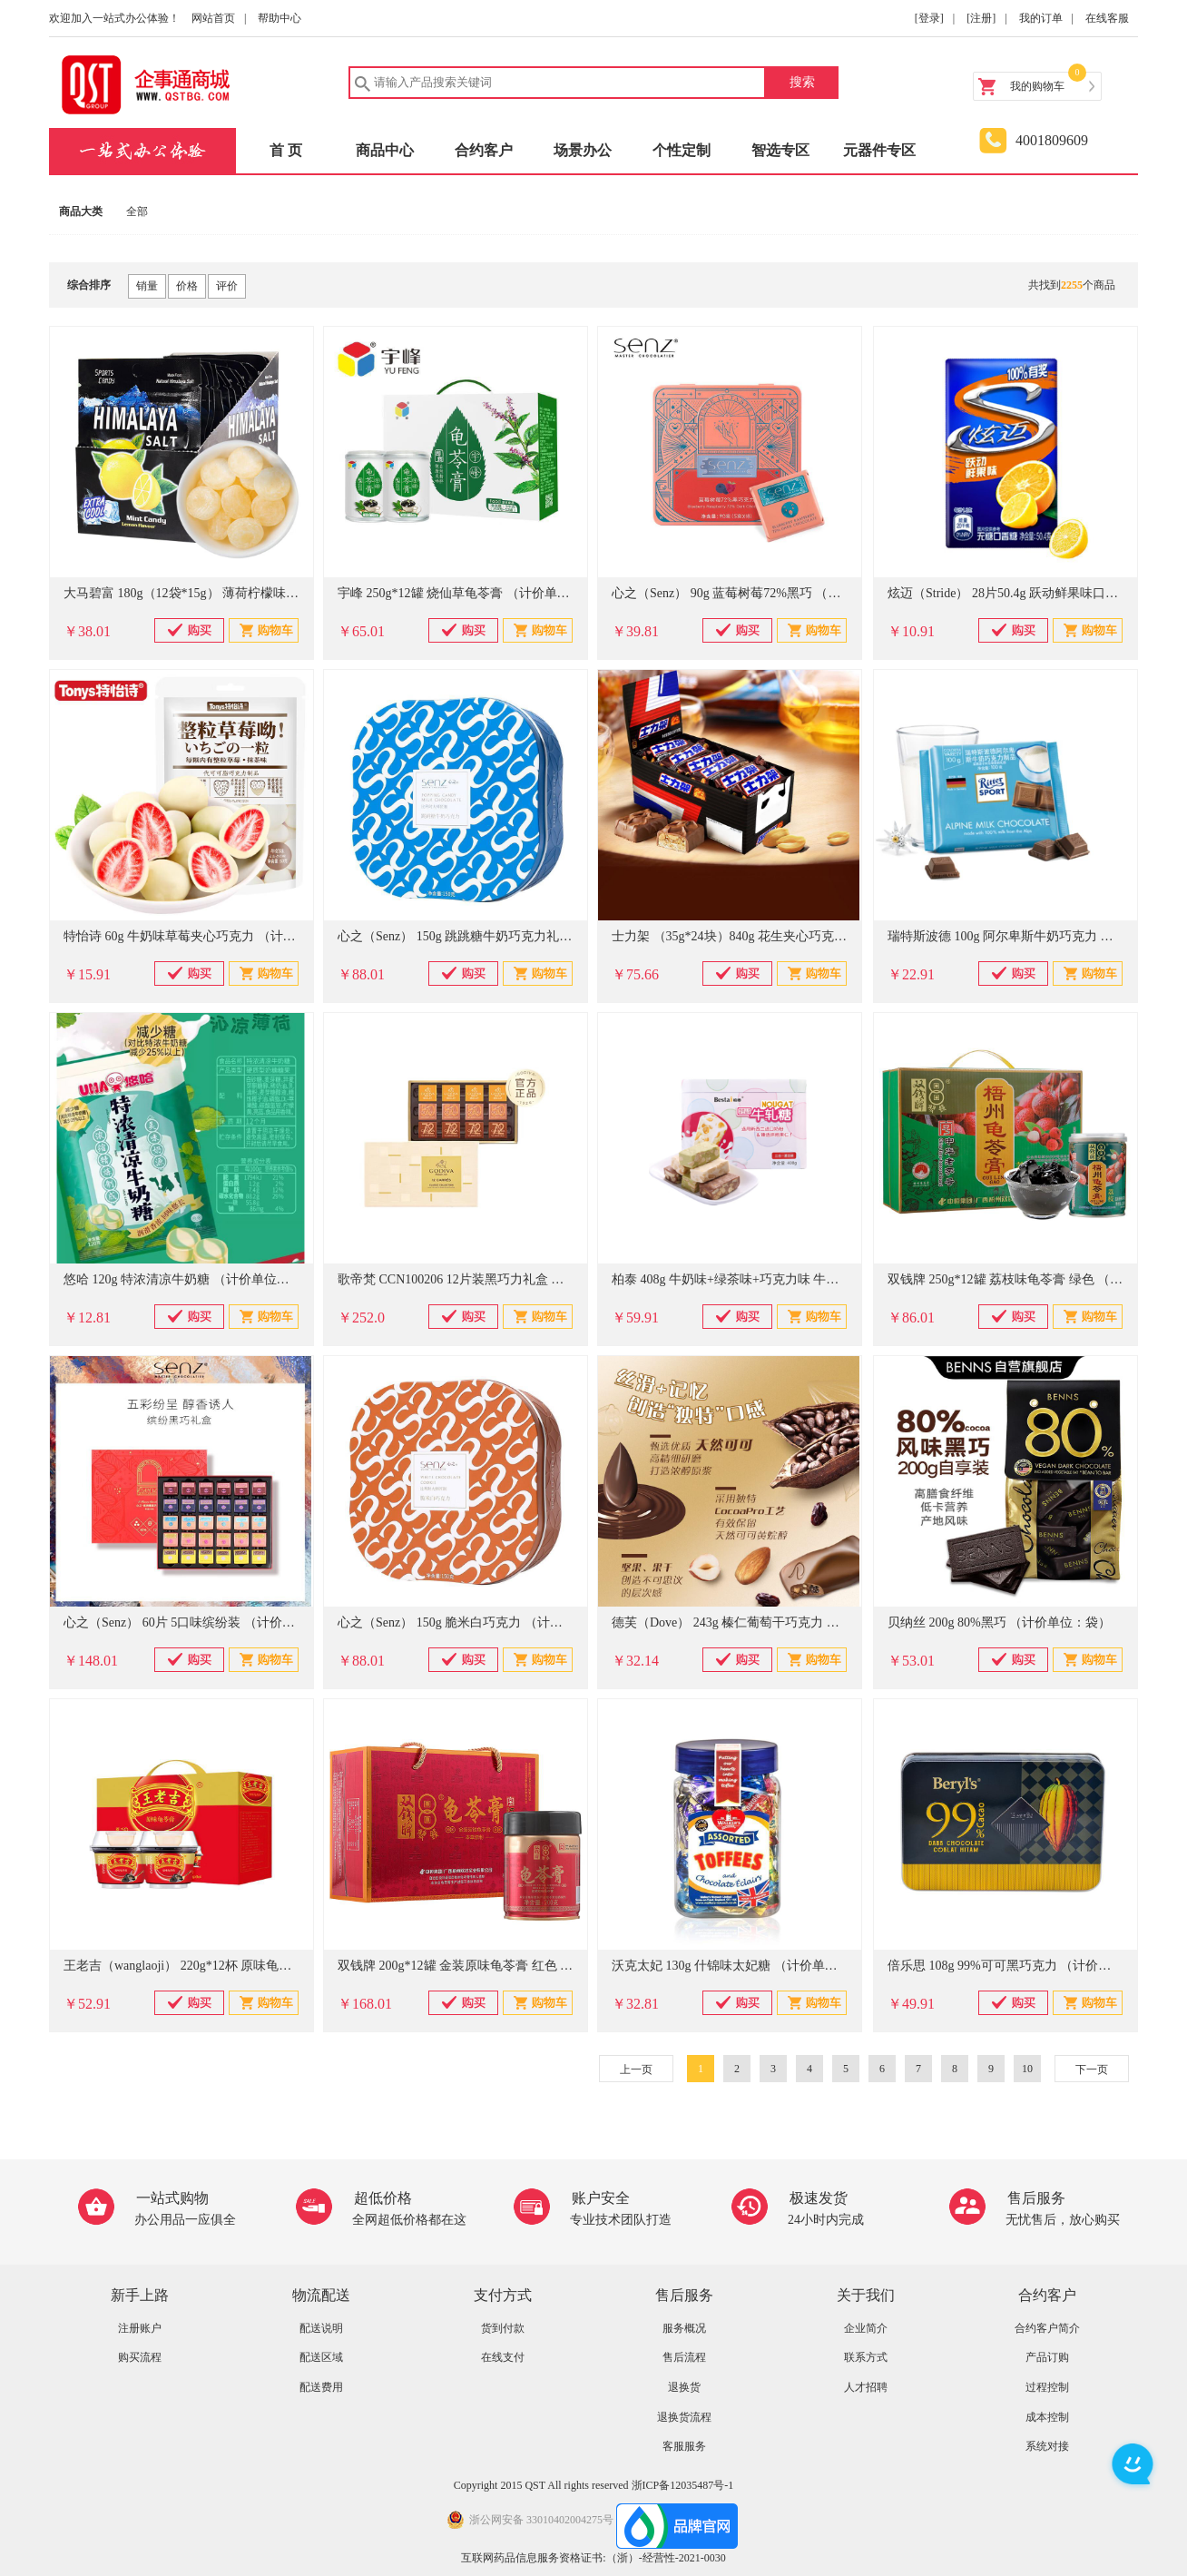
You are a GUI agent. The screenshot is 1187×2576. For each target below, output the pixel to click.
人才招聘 (866, 2387)
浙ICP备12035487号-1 (683, 2485)
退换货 (684, 2387)
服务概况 (684, 2328)
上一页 (636, 2069)
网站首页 (213, 18)
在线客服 (1107, 18)
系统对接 (1047, 2446)
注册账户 (140, 2328)
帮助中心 (279, 18)
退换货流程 (684, 2417)
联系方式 (866, 2357)
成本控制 (1047, 2417)
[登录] (929, 18)
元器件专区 (879, 150)
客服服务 (684, 2446)
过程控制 (1047, 2387)
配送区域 (321, 2357)
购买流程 (140, 2357)
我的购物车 (1037, 86)
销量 (147, 286)
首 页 (286, 150)
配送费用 (321, 2387)
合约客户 (484, 150)
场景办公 (583, 150)
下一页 (1091, 2069)
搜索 (802, 82)
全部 (137, 211)
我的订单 (1041, 18)
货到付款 (503, 2328)
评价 (227, 286)
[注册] (981, 18)
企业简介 (866, 2328)
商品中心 (385, 150)
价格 (187, 286)
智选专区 (780, 150)
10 (1027, 2068)
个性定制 (681, 150)
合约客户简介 (1047, 2328)
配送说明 (321, 2328)
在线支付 (503, 2357)
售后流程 (684, 2357)
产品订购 (1047, 2357)
